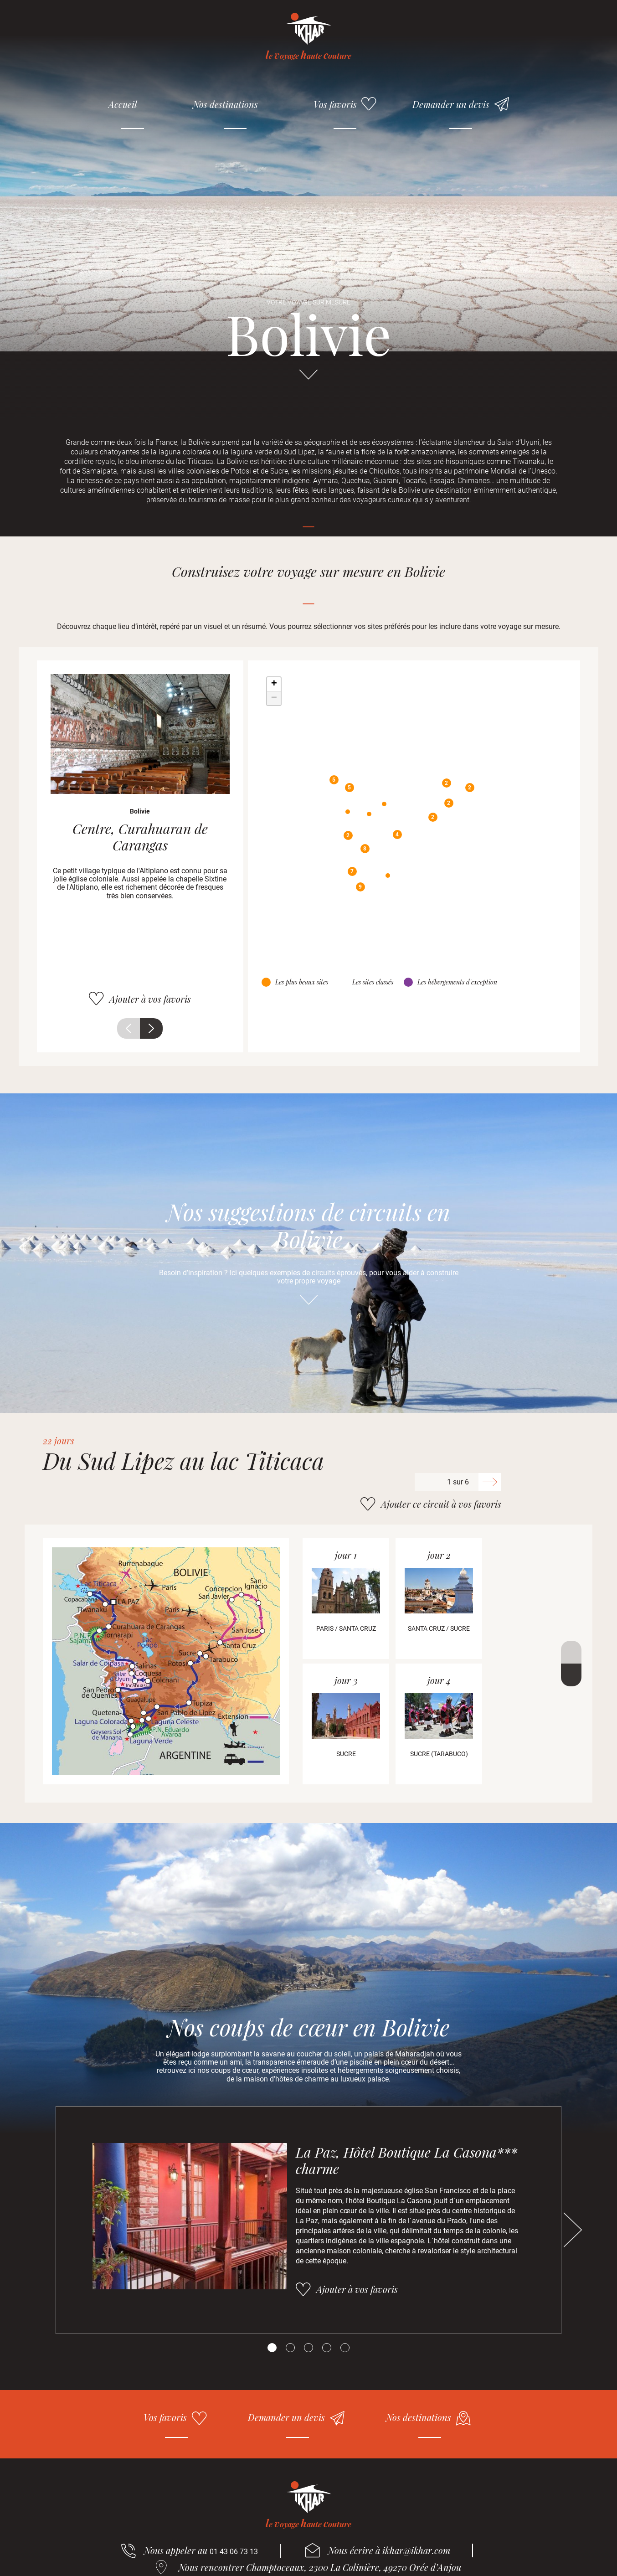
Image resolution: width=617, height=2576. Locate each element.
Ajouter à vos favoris (150, 999)
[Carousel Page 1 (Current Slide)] (272, 2347)
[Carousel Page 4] (326, 2347)
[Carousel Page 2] (290, 2347)
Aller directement (308, 379)
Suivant (151, 1028)
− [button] (274, 698)
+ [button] (274, 684)
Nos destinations (225, 104)
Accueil (122, 104)
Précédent (128, 1028)
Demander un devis (450, 104)
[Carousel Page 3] (308, 2347)
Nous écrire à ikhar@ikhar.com (389, 2550)
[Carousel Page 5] (345, 2347)
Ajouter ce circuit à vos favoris (441, 1504)
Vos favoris (335, 104)
